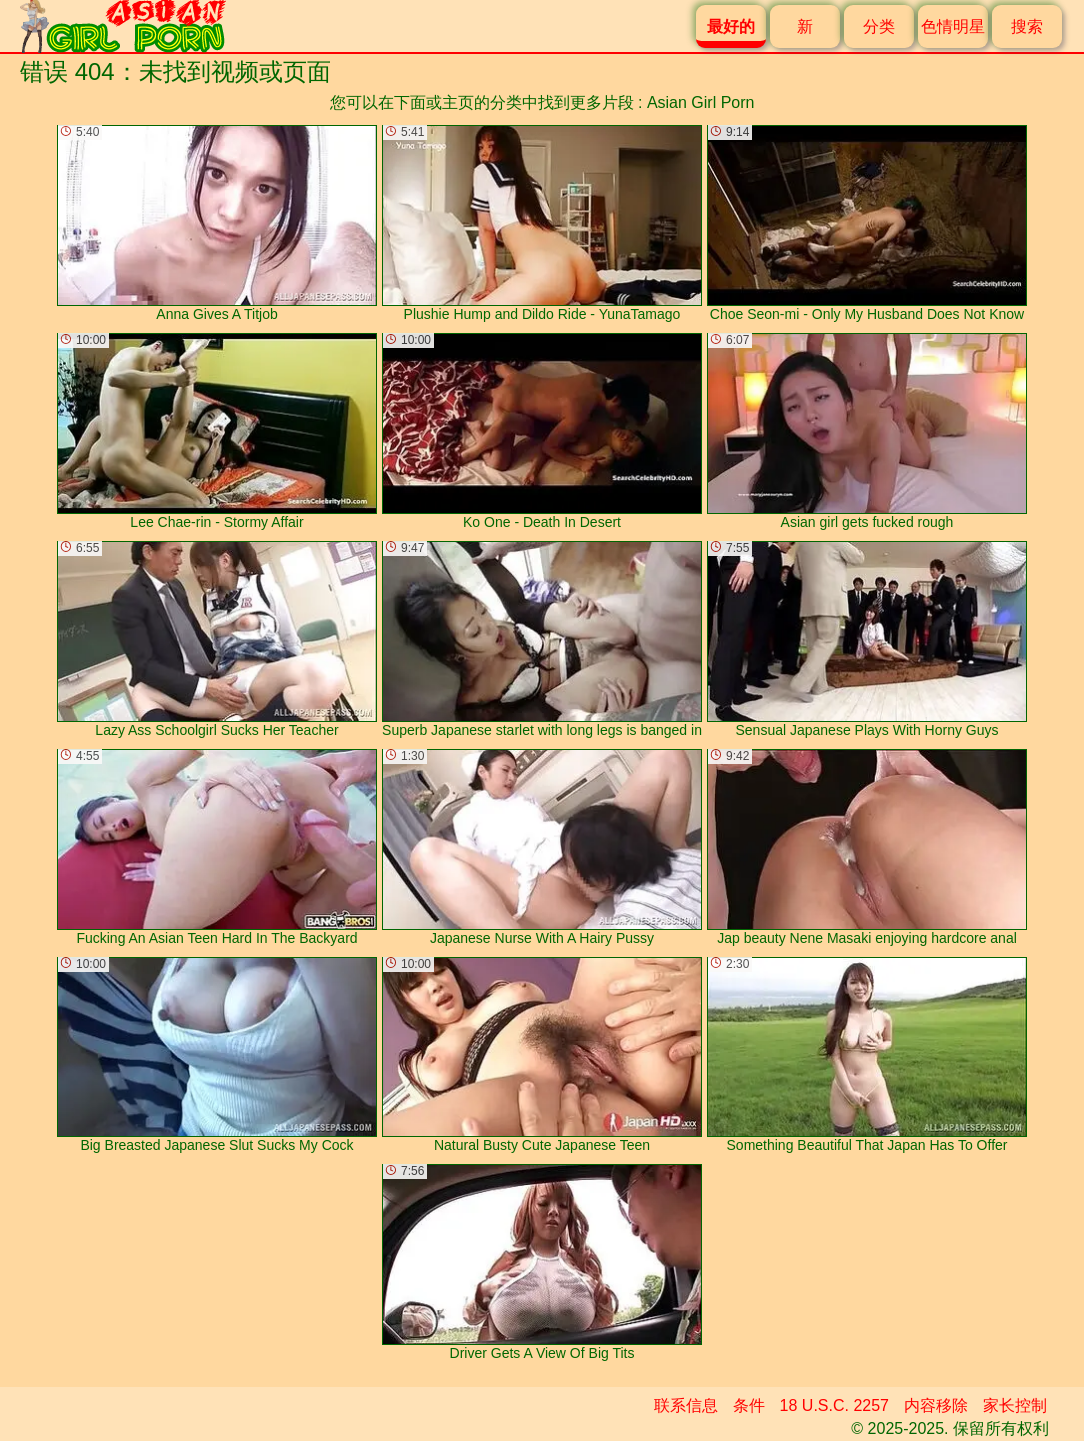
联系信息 (686, 1405)
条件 (749, 1405)
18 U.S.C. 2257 (834, 1405)
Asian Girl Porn (701, 102)
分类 (879, 26)
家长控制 (1015, 1405)
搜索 (1027, 26)
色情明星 (953, 26)
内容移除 (936, 1405)
